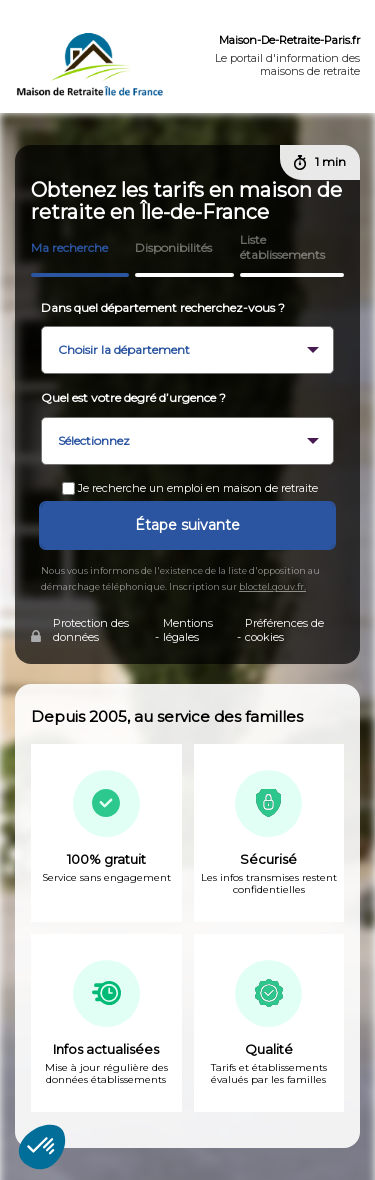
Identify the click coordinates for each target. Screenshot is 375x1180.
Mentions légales (188, 630)
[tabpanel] (187, 910)
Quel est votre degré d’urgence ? (133, 397)
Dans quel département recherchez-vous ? (163, 307)
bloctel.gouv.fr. (272, 586)
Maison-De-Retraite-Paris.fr (289, 40)
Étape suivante (187, 525)
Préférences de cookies (284, 630)
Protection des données (91, 630)
